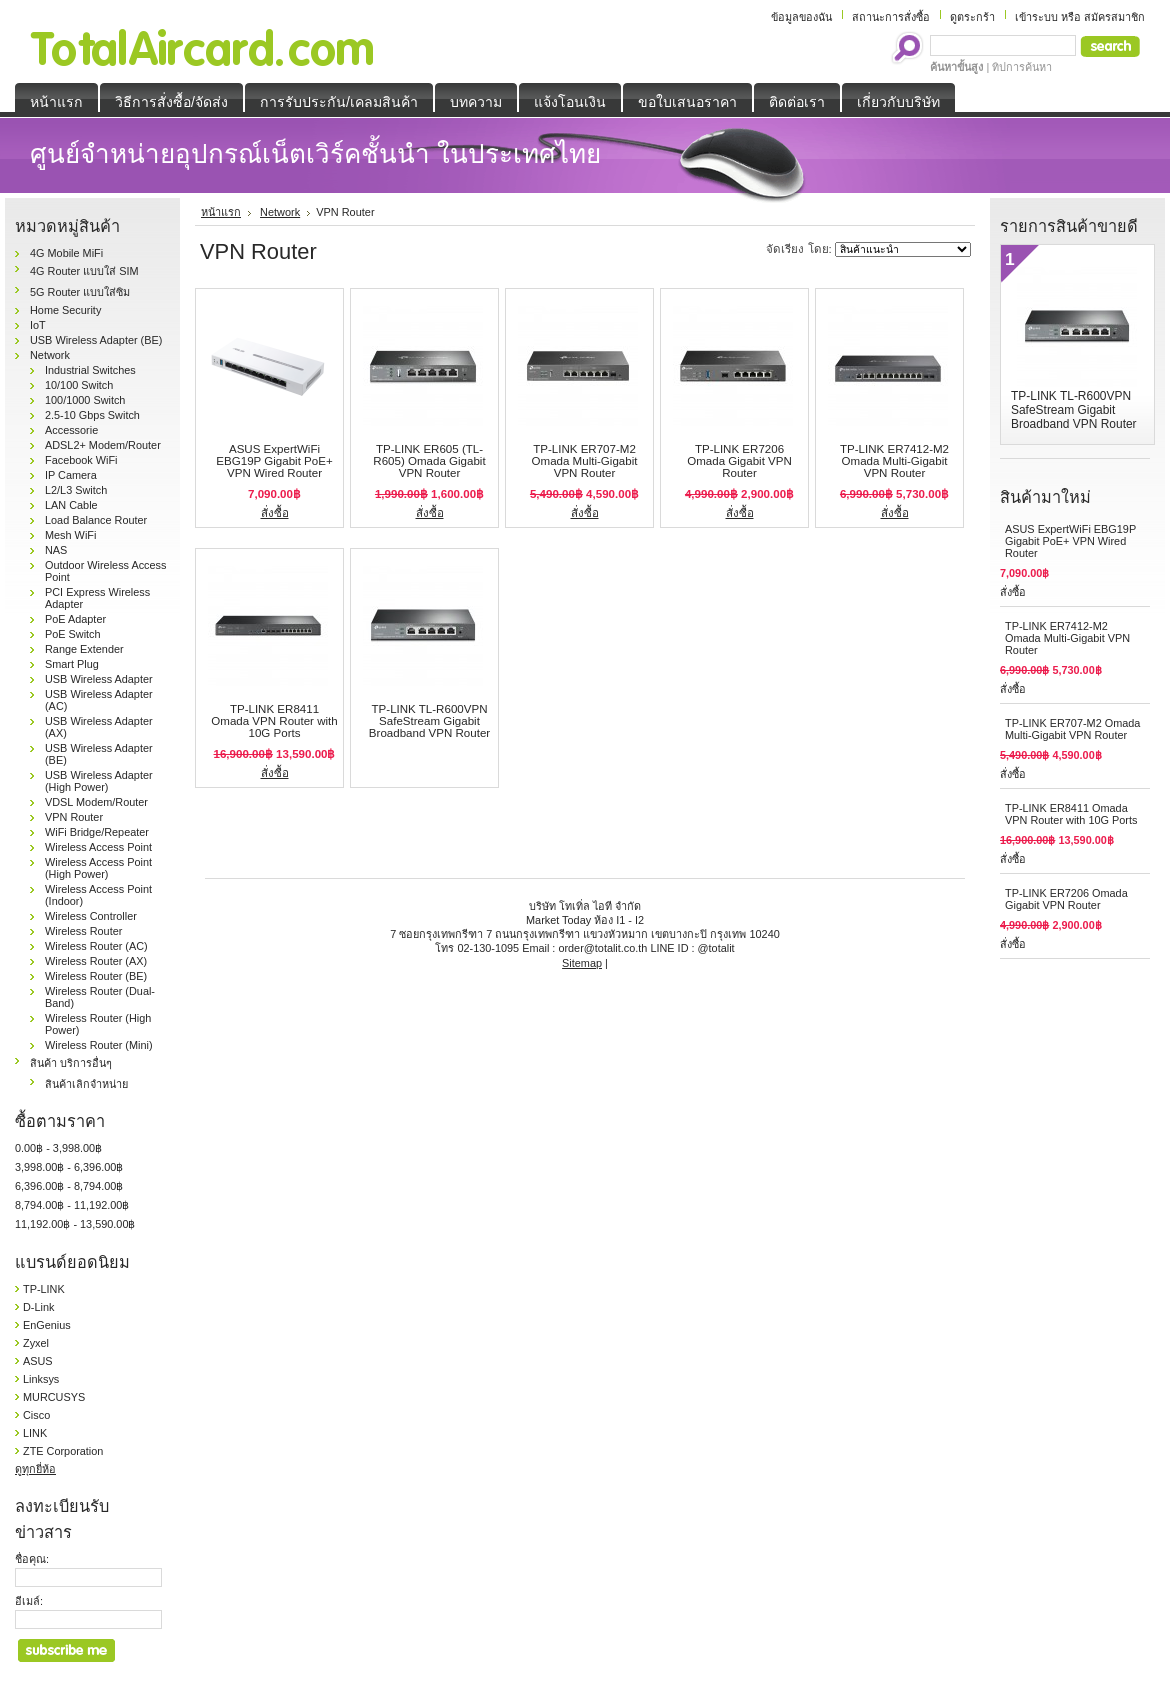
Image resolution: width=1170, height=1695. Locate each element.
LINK (35, 1433)
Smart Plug (72, 664)
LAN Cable (71, 505)
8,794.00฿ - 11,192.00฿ (72, 1205)
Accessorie (71, 430)
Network (50, 355)
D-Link (38, 1307)
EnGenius (47, 1325)
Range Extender (84, 649)
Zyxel (36, 1343)
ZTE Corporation (63, 1451)
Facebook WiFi (81, 460)
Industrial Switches (90, 370)
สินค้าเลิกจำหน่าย (86, 1084)
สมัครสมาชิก (1114, 17)
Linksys (41, 1379)
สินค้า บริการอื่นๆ (71, 1063)
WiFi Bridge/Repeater (97, 832)
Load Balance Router (96, 520)
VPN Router (74, 817)
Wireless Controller (91, 916)
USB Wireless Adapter (99, 679)
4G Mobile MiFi (66, 253)
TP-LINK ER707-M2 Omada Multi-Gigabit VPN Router (585, 461)
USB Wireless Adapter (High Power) (99, 781)
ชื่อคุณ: (32, 1559)
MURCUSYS (54, 1397)
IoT (38, 325)
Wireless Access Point (98, 847)
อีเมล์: (29, 1601)
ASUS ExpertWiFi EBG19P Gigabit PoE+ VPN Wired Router (274, 461)
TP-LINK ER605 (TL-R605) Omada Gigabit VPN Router (429, 461)
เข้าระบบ (1036, 17)
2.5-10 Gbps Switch (92, 415)
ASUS (38, 1361)
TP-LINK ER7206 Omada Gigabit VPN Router (739, 461)
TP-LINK (44, 1289)
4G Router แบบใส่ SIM (84, 271)
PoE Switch (73, 634)
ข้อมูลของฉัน (801, 17)
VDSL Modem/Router (96, 802)
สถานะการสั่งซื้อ (891, 17)
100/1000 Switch (85, 400)
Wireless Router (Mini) (99, 1045)
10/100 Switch (79, 385)
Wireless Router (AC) (96, 946)
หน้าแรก (221, 212)
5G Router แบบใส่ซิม (80, 292)
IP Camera (71, 475)
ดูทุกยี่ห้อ (35, 1469)
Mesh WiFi (70, 535)
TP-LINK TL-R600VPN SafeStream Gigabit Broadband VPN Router (429, 721)
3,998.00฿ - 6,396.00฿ (69, 1167)
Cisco (36, 1415)
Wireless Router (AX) (96, 961)
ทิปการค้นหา (1022, 67)
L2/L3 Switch (76, 490)
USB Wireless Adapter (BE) (96, 340)
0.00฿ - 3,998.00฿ (58, 1148)
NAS (56, 550)
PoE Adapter (75, 619)
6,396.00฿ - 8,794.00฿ (69, 1186)
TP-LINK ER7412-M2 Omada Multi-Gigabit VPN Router (894, 461)
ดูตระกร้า (972, 17)
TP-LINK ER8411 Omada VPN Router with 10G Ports (274, 721)
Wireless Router (83, 931)
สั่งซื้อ (275, 513)
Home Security (65, 310)
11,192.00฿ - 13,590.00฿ (75, 1224)
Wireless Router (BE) (96, 976)
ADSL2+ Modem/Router (103, 445)
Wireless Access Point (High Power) (98, 868)
